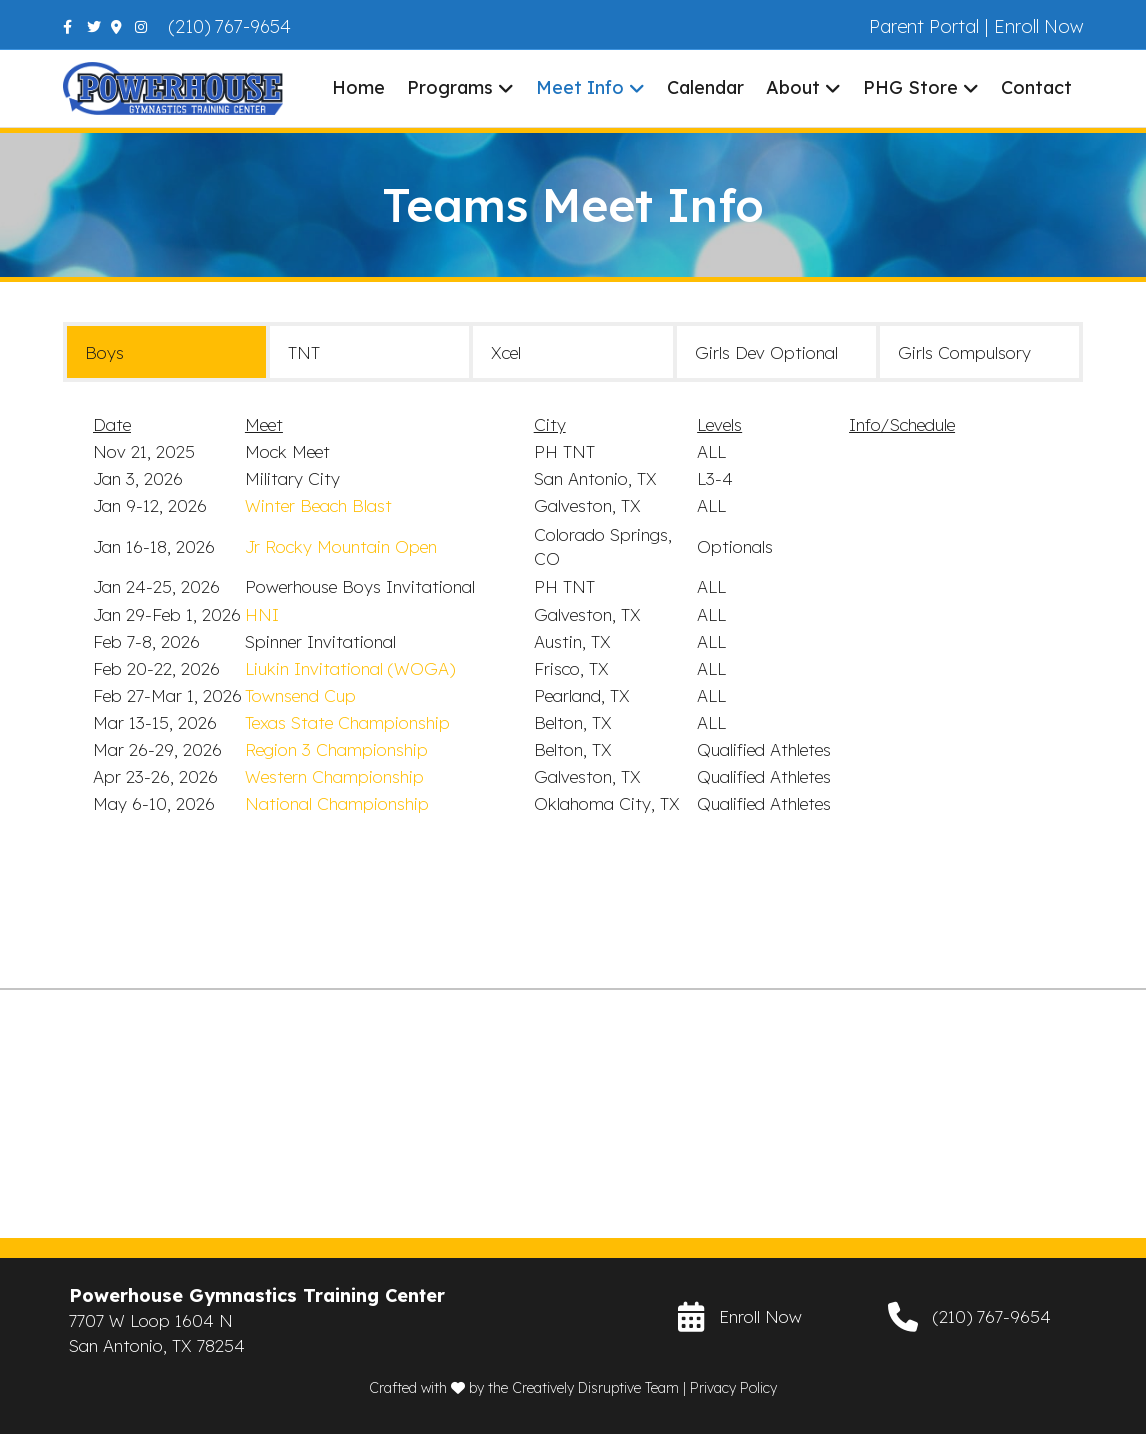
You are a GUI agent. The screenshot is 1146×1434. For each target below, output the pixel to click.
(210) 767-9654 (230, 26)
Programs (450, 87)
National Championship (337, 803)
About (793, 87)
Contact (1036, 87)
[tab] (166, 352)
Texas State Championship (347, 722)
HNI (262, 614)
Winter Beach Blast (318, 505)
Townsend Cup (300, 695)
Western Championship (334, 776)
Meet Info (580, 87)
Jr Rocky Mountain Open (341, 546)
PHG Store (910, 87)
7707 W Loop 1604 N (151, 1320)
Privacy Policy (733, 1388)
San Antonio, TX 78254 (157, 1345)
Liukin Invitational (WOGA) (350, 668)
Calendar (705, 87)
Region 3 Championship (336, 749)
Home (358, 87)
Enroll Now (1038, 26)
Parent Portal (924, 26)
